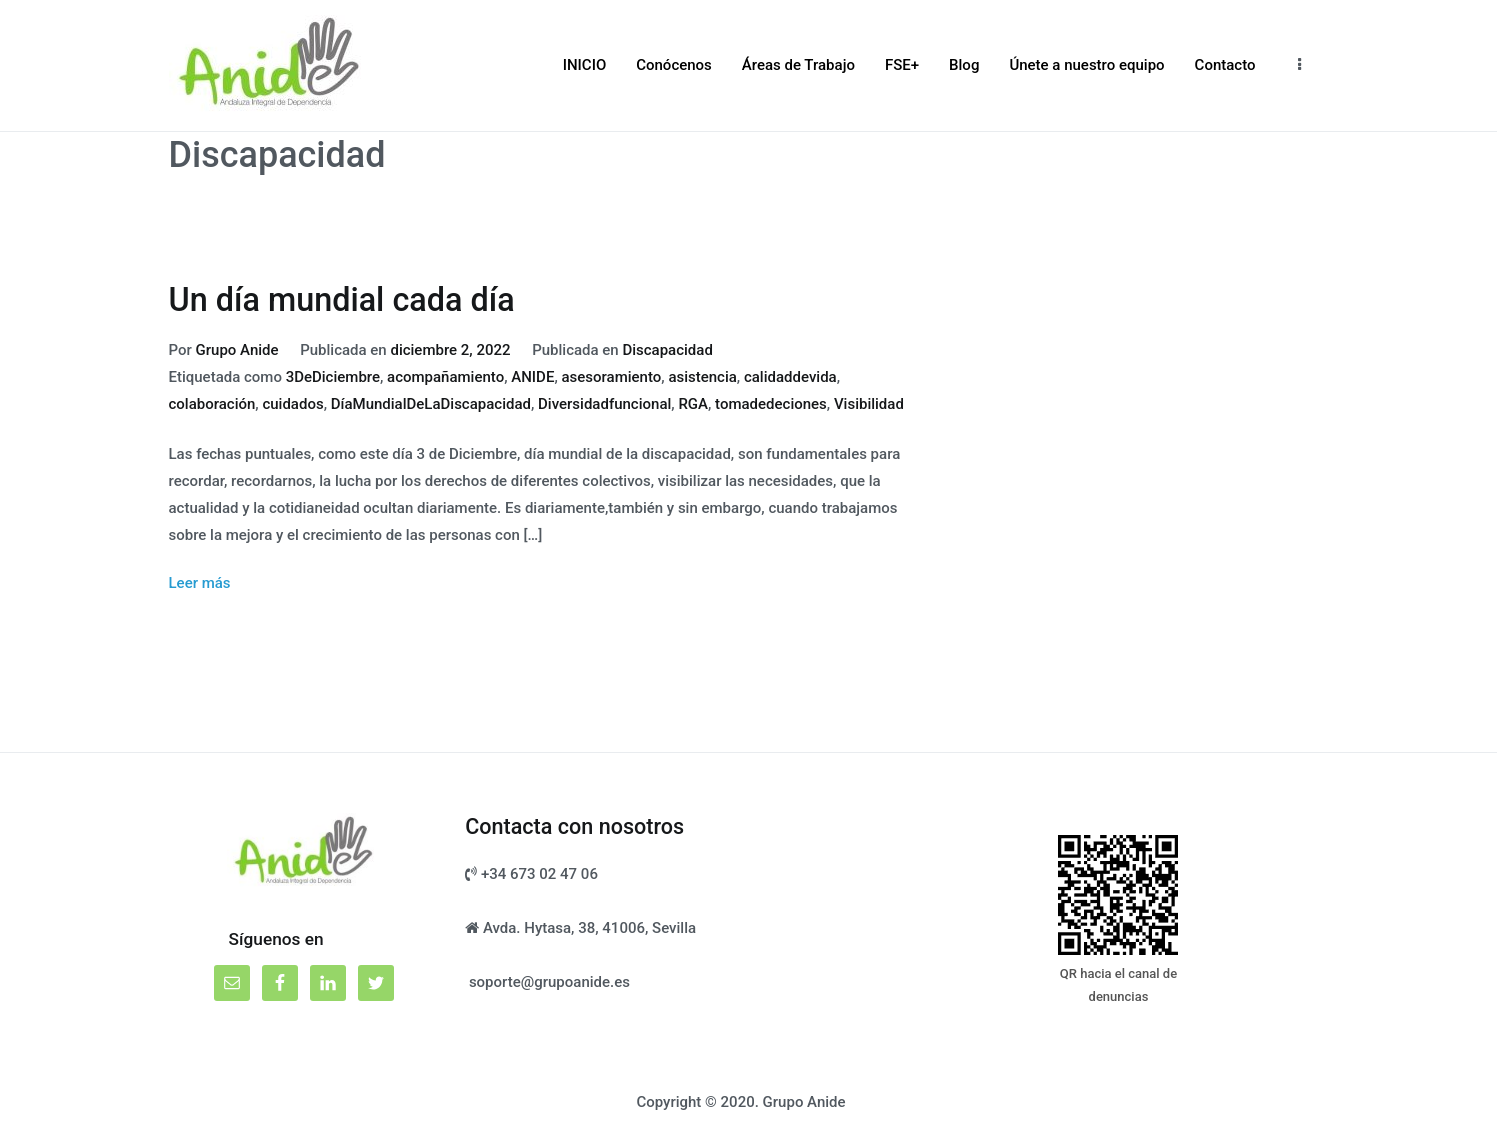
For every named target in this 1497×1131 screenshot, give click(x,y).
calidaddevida (790, 377)
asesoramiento (611, 377)
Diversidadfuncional (604, 404)
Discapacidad (667, 350)
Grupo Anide (237, 350)
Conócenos (674, 65)
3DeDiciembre (333, 377)
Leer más (200, 583)
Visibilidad (869, 404)
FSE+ (902, 65)
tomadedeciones (771, 404)
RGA (693, 404)
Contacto (1225, 65)
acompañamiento (445, 377)
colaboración (212, 404)
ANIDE (532, 377)
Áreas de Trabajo (798, 65)
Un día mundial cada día (342, 300)
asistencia (702, 377)
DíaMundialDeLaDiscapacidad (431, 404)
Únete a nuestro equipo (1086, 65)
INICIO (585, 65)
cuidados (292, 404)
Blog (964, 65)
